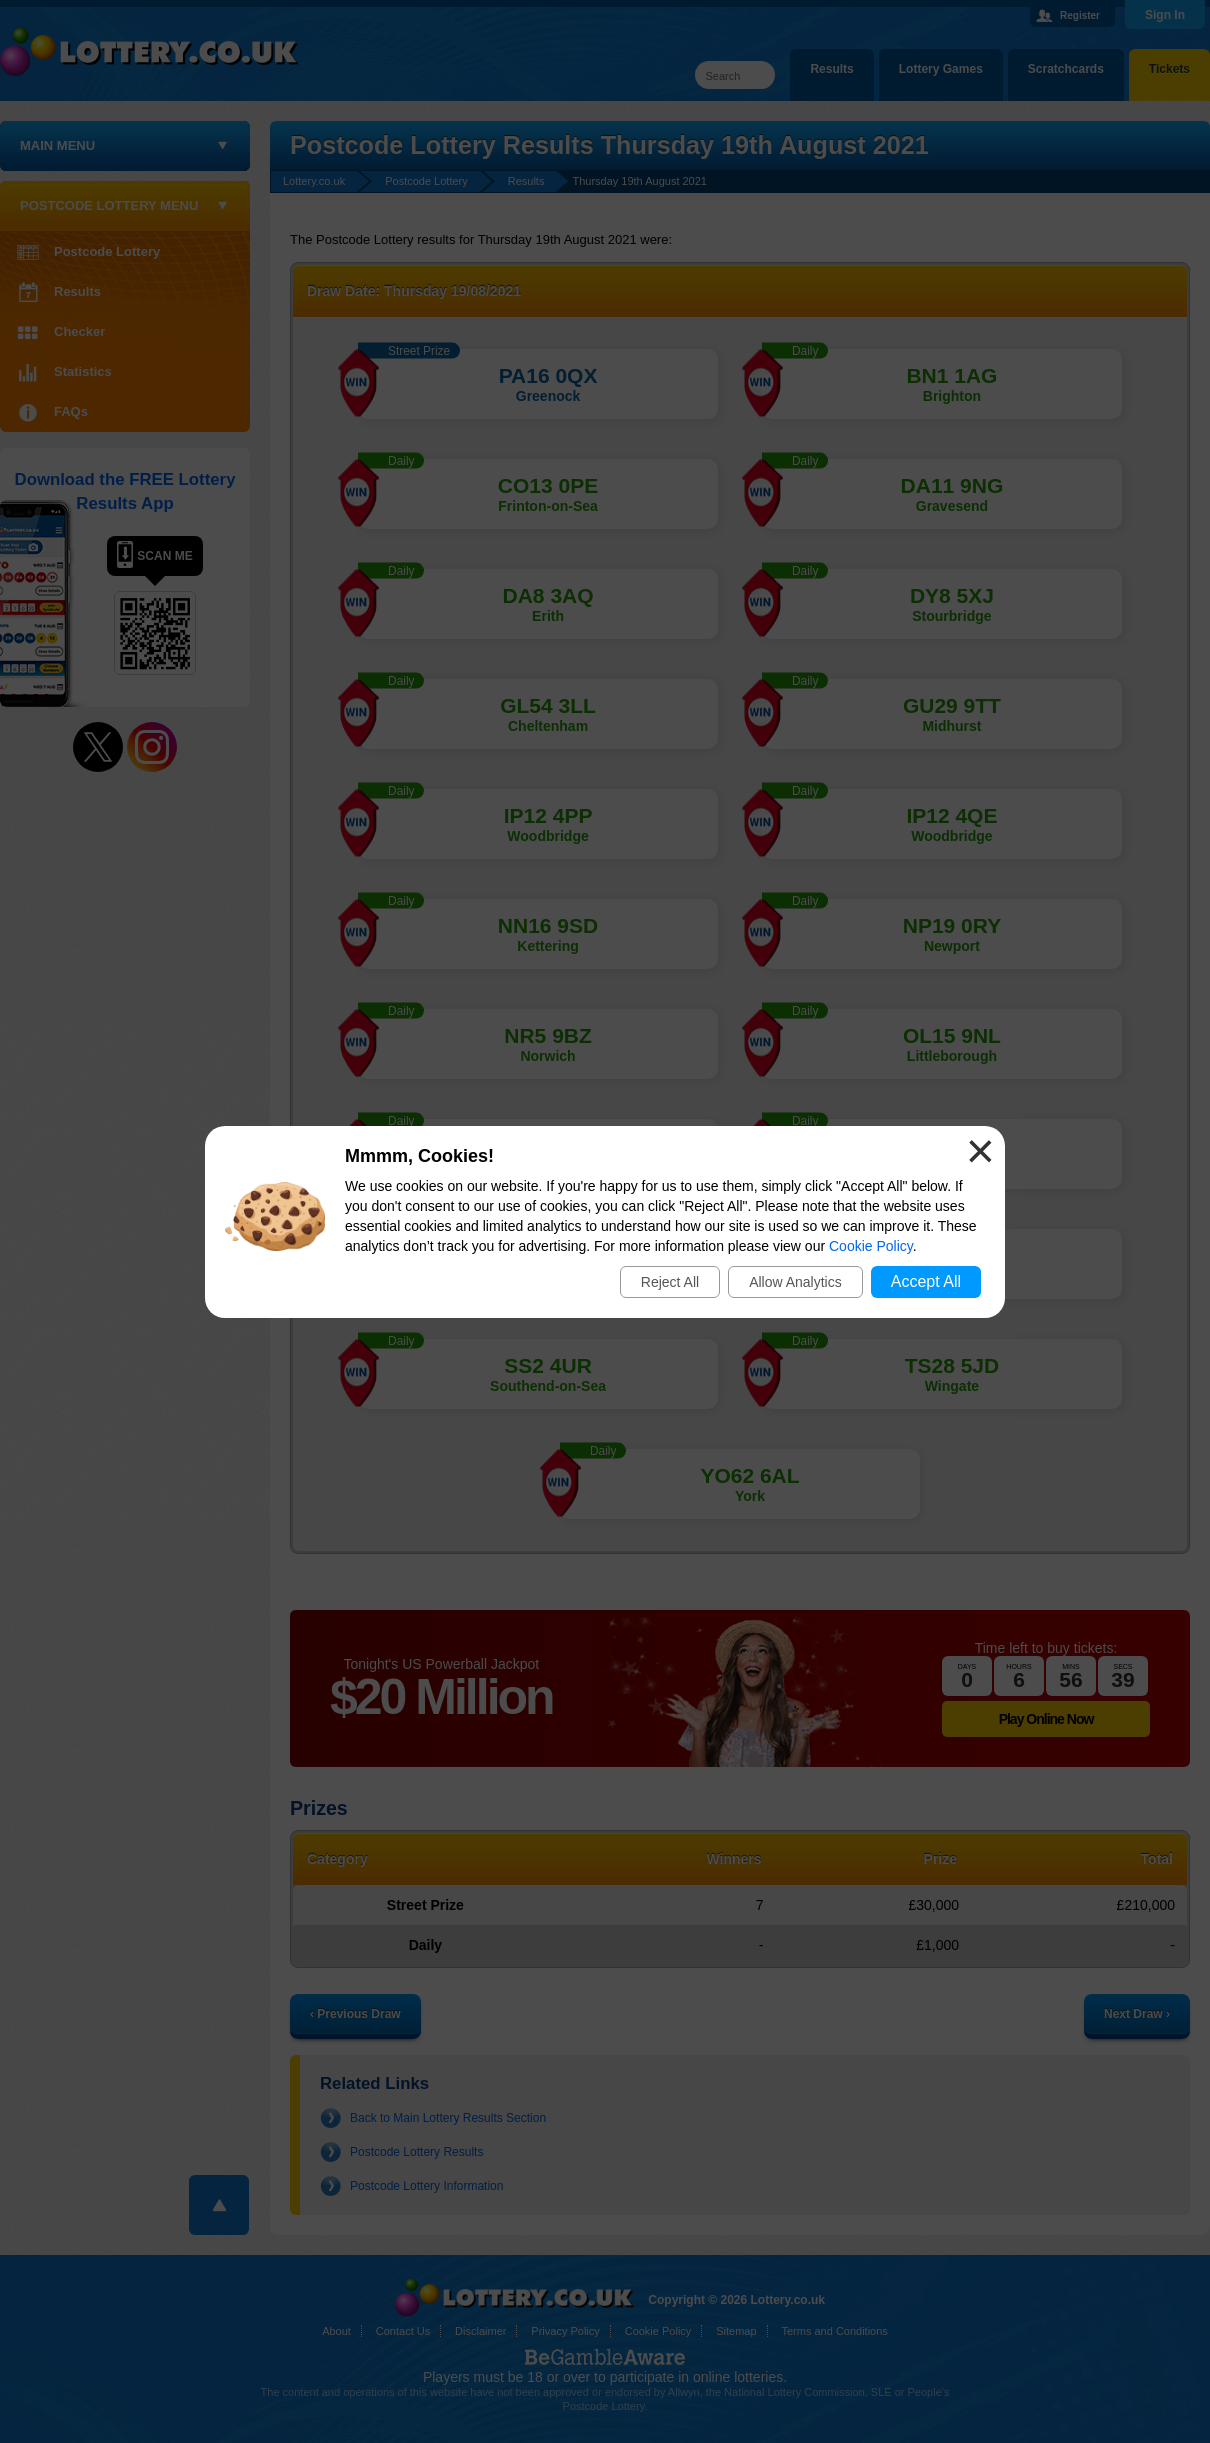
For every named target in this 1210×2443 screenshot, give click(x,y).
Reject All (670, 1282)
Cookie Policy (871, 1246)
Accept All (926, 1281)
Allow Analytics (795, 1282)
